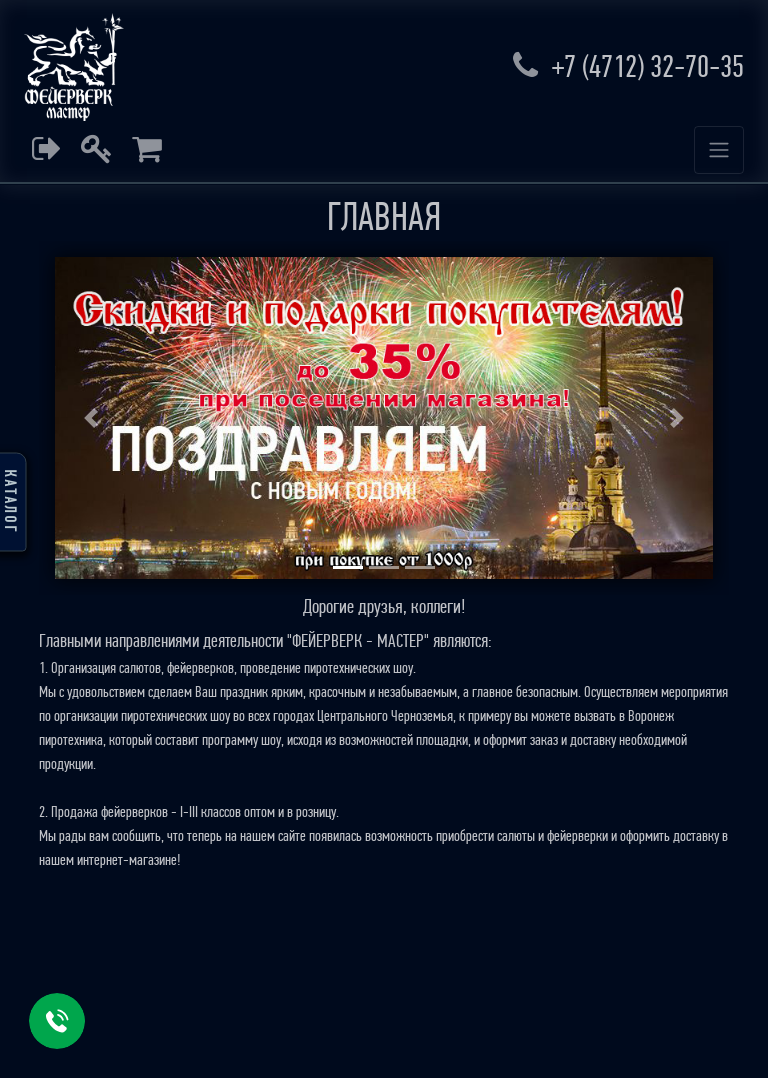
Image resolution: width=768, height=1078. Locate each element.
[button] (91, 418)
